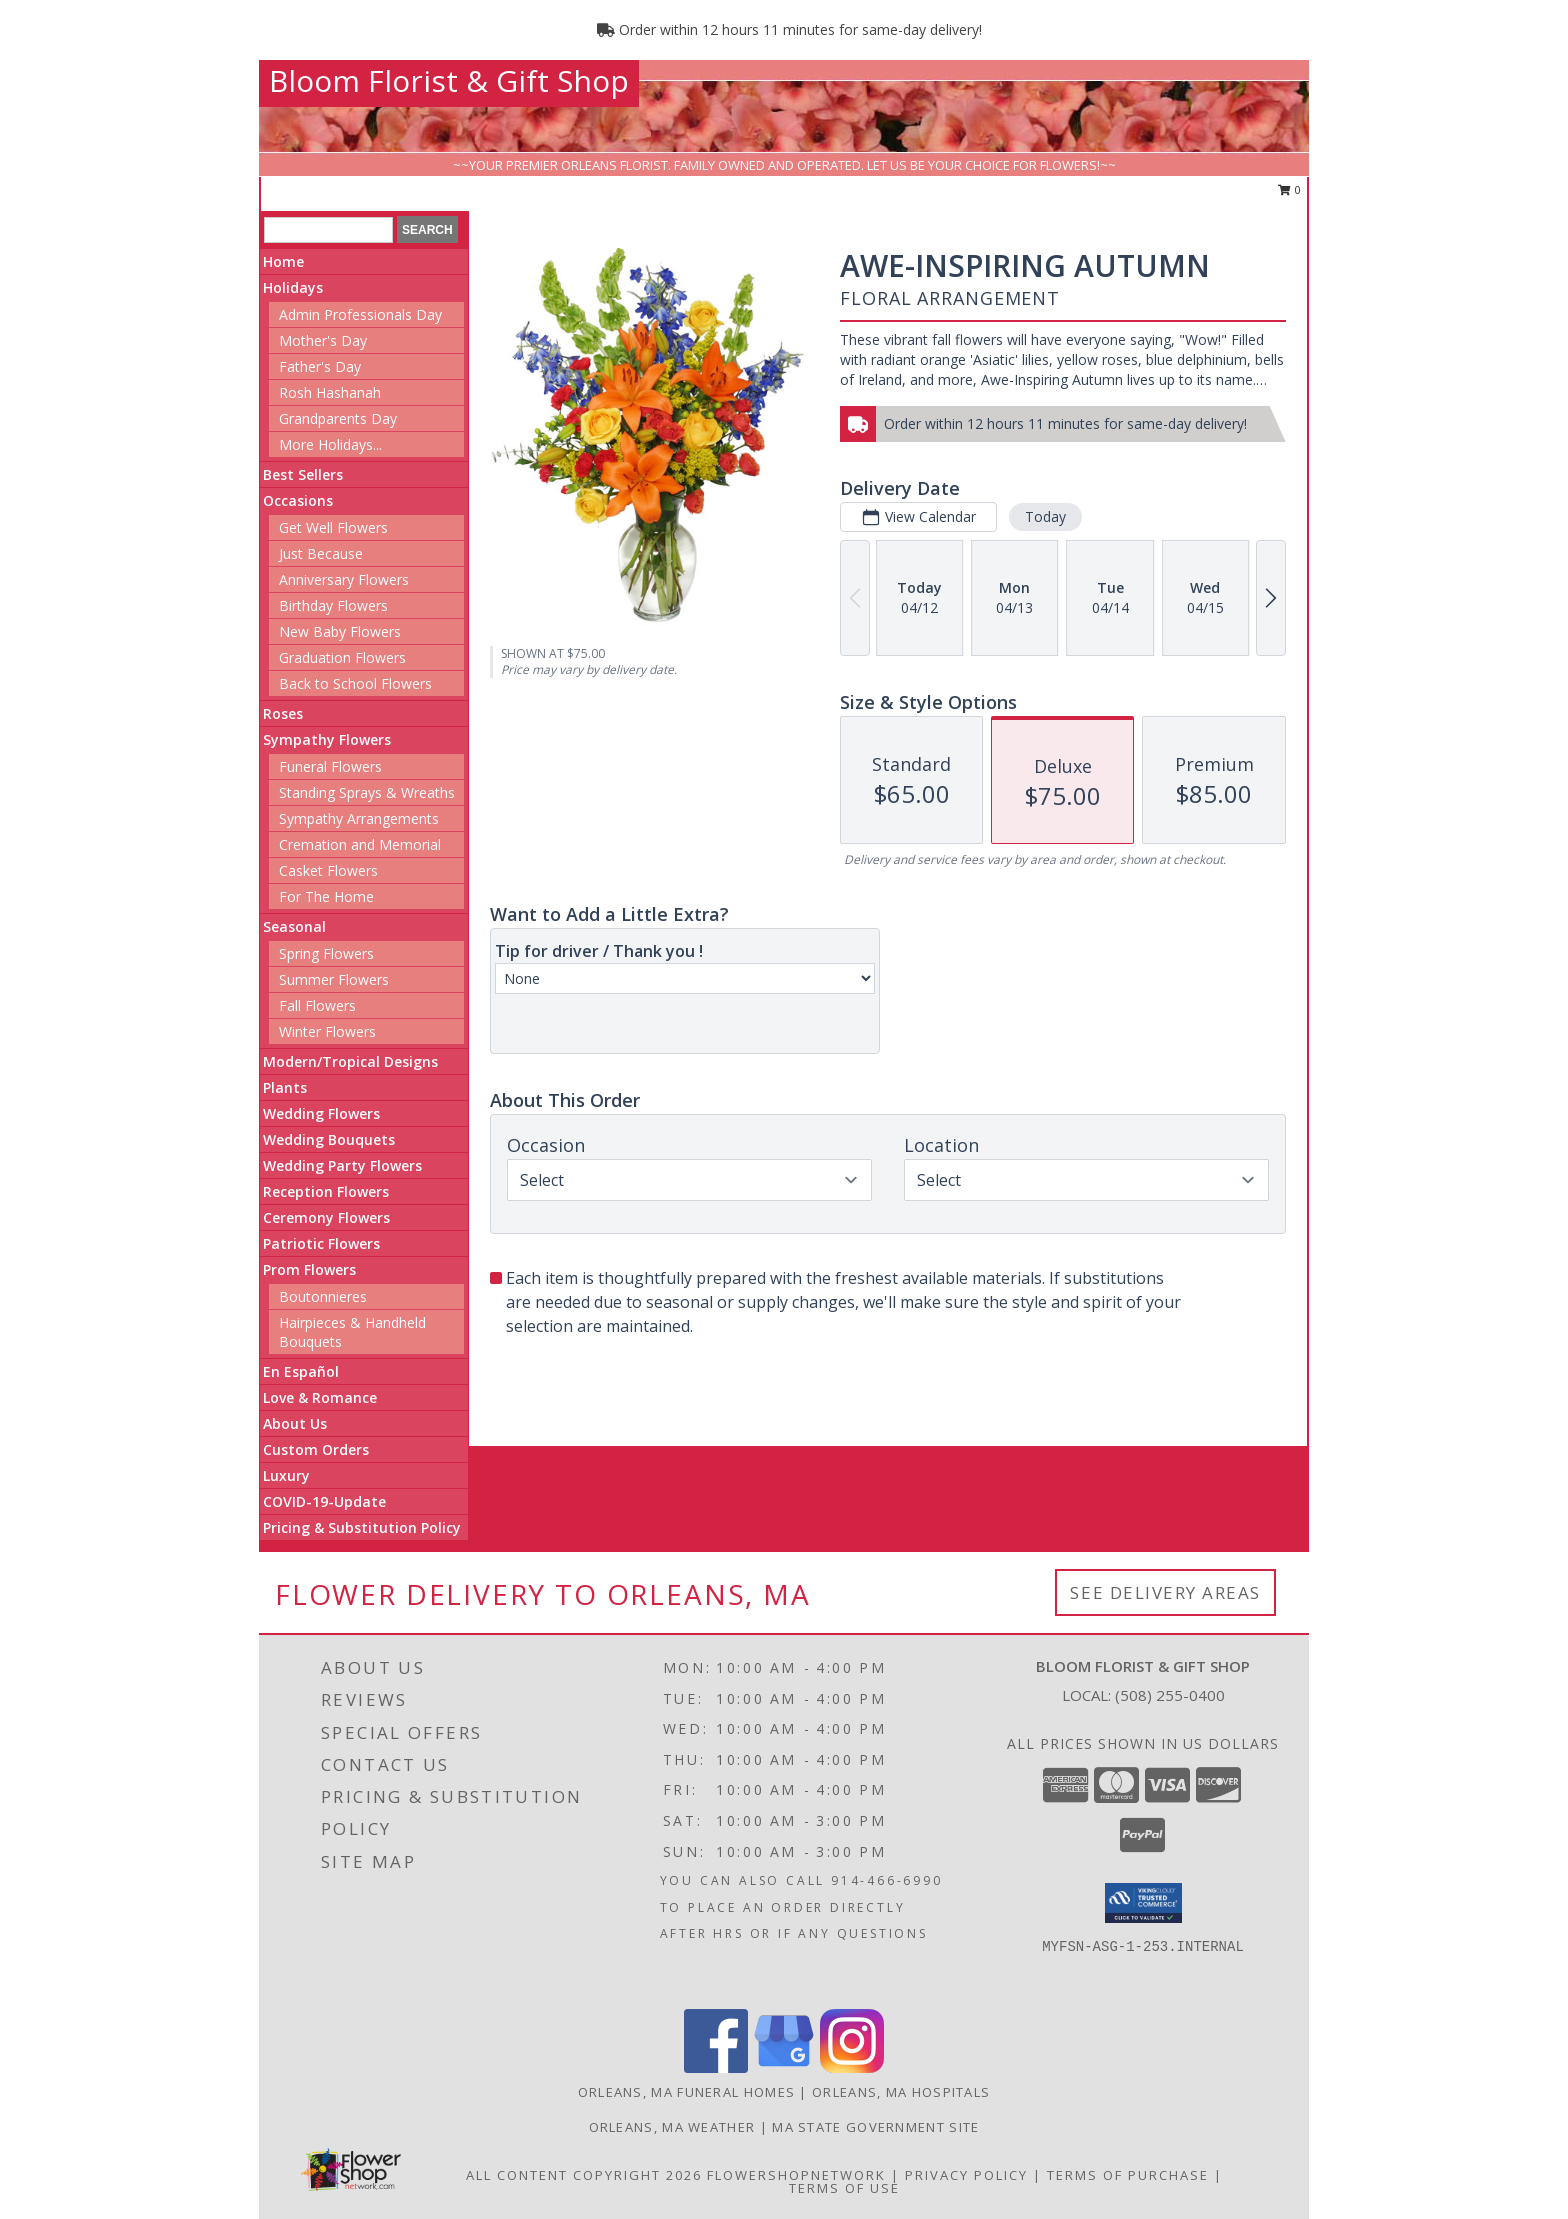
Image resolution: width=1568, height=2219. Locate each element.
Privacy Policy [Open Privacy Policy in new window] (966, 2175)
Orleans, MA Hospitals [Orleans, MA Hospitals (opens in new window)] (901, 2092)
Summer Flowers (334, 979)
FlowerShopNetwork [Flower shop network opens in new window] (796, 2175)
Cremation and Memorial (360, 844)
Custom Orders (316, 1449)
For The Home (326, 896)
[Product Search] (328, 230)
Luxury (286, 1475)
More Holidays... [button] (330, 444)
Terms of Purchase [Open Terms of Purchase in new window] (1128, 2175)
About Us (295, 1423)
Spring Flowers (326, 953)
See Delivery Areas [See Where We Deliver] (1165, 1592)
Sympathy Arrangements (359, 818)
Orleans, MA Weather (672, 2127)
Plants (285, 1087)
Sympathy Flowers (327, 739)
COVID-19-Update (324, 1501)
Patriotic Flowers (321, 1243)
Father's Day (320, 366)
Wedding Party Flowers (342, 1165)
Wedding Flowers (321, 1113)
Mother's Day (323, 340)
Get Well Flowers (333, 527)
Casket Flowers (328, 870)
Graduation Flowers (342, 657)
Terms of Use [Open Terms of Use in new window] (844, 2188)
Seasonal (294, 926)
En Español (301, 1371)
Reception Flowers (326, 1191)
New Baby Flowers (340, 631)
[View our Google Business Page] (784, 2067)
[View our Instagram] (852, 2067)
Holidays (293, 287)
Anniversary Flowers (344, 579)
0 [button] (1289, 189)
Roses (283, 713)
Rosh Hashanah (330, 392)
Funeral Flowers (330, 766)
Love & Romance (320, 1397)
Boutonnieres (323, 1296)
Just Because (321, 553)
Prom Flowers (309, 1269)
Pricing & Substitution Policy (362, 1527)
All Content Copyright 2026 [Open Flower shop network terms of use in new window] (584, 2175)
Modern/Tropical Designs (350, 1061)
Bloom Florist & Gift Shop (449, 80)
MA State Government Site (875, 2127)
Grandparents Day (338, 418)
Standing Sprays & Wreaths (367, 792)
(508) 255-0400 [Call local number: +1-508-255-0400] (1170, 1695)
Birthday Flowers (333, 605)
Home (283, 261)
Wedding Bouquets (329, 1139)
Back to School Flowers (355, 683)
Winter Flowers (327, 1031)
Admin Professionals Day (360, 314)
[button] (1143, 1903)
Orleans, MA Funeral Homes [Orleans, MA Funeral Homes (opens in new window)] (687, 2092)
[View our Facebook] (716, 2067)
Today (1045, 516)
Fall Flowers (317, 1005)
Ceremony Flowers (326, 1217)
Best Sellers (303, 474)
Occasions (298, 500)
